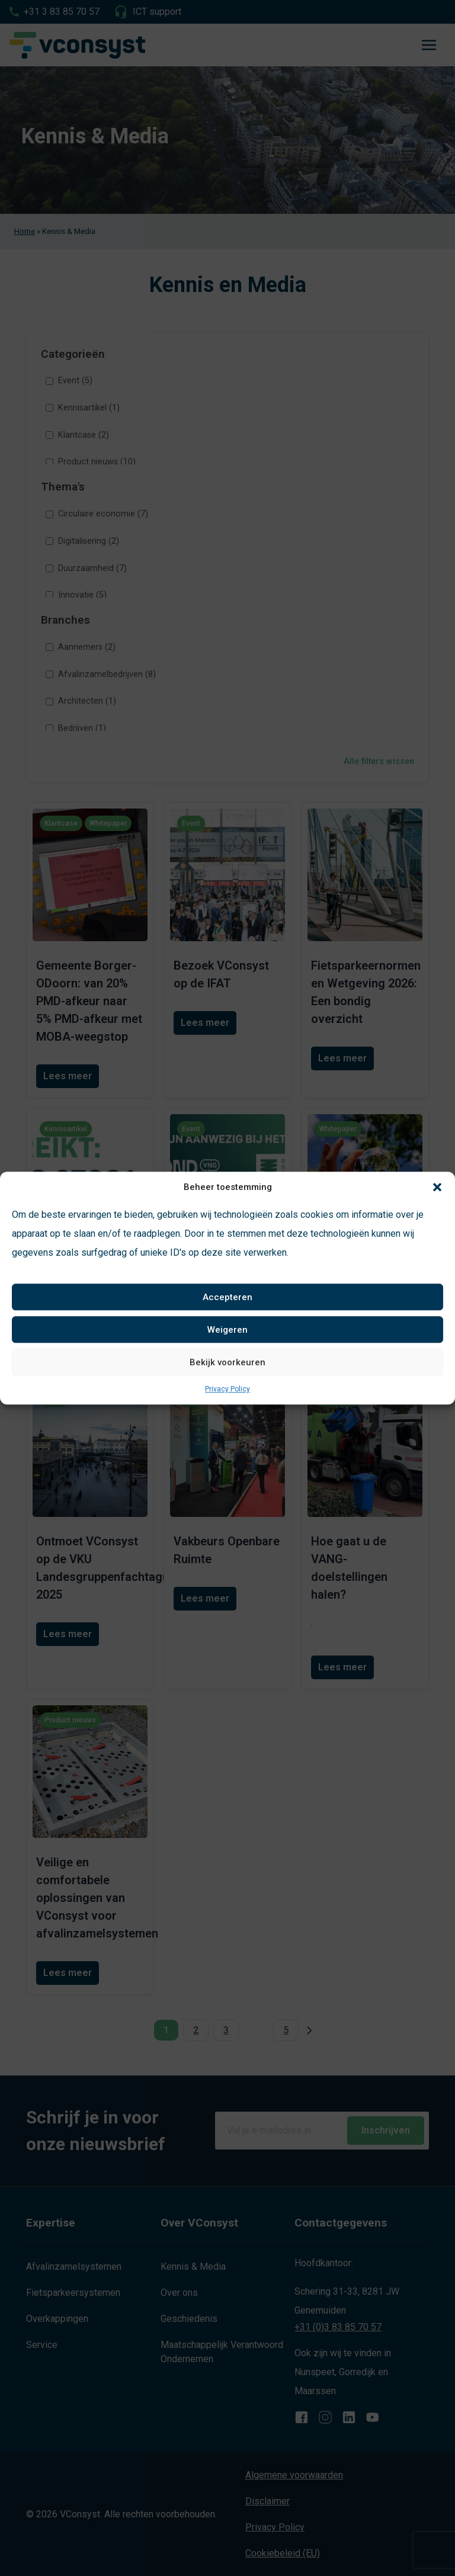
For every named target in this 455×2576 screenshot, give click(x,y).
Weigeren (227, 1329)
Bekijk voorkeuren (227, 1362)
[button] (437, 1187)
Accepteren (227, 1297)
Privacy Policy (227, 1389)
